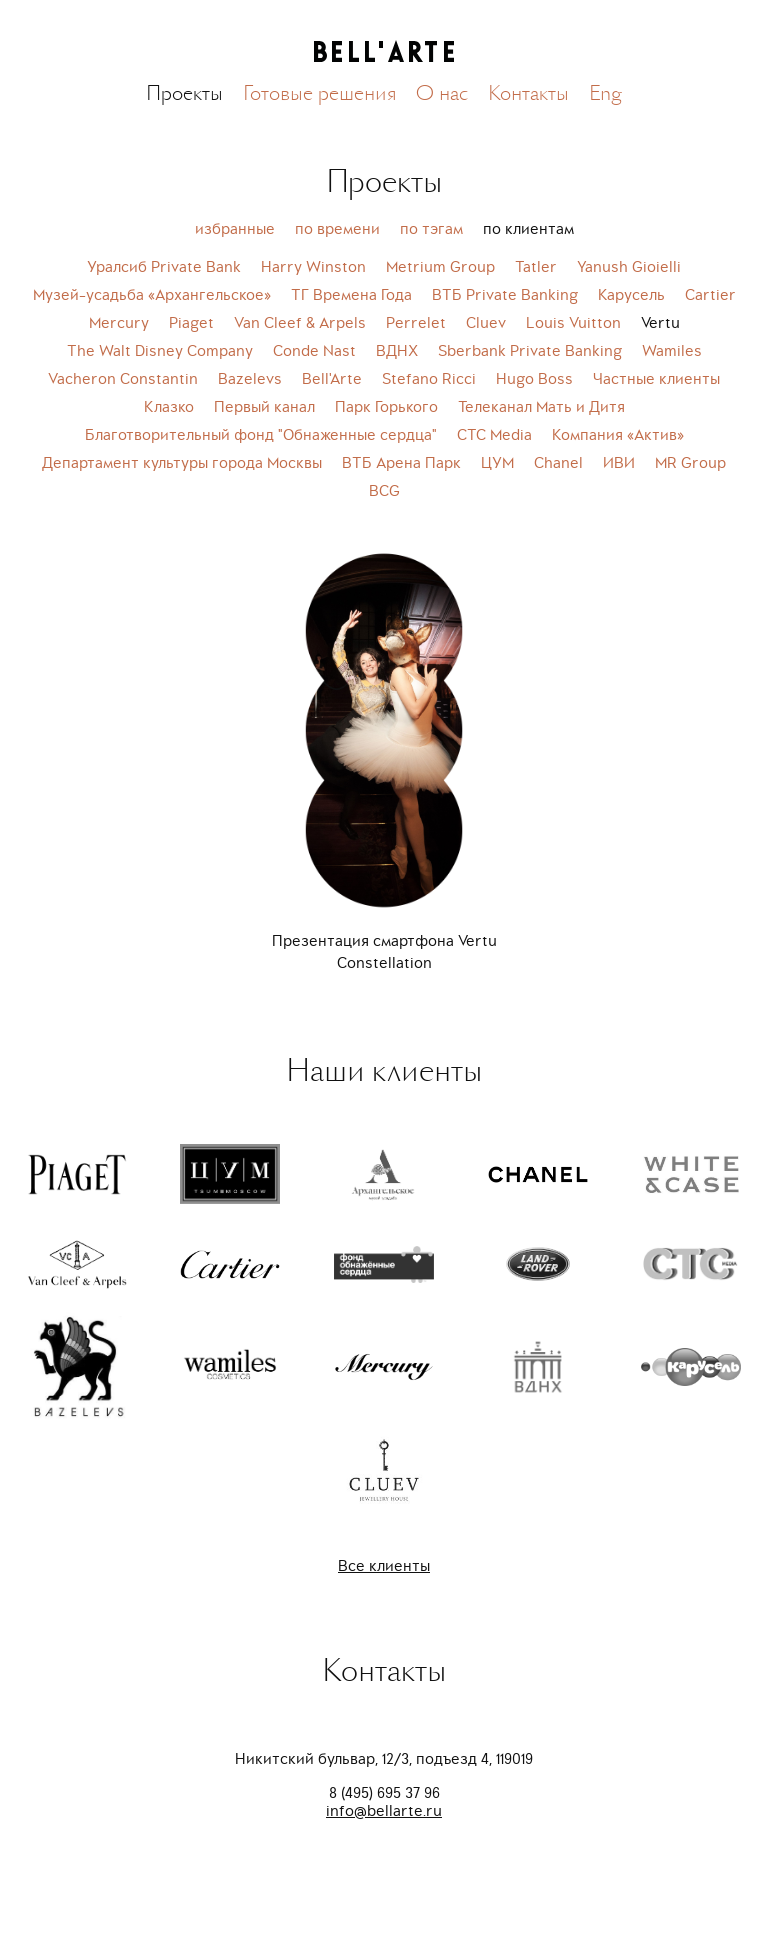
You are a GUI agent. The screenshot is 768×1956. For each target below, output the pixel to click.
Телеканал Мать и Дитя (541, 407)
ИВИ (619, 463)
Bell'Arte (332, 379)
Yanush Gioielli (629, 267)
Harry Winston (313, 267)
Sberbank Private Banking (530, 351)
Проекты (184, 93)
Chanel (558, 463)
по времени (337, 229)
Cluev (486, 323)
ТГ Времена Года (351, 295)
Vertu (660, 323)
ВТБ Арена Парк (401, 463)
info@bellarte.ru (384, 1811)
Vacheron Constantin (123, 379)
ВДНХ (397, 351)
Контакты (528, 93)
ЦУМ (497, 463)
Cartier (710, 295)
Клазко (169, 407)
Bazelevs (250, 379)
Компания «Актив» (618, 435)
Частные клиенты (656, 379)
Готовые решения (319, 93)
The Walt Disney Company (160, 351)
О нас (442, 93)
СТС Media (494, 435)
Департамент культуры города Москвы (182, 463)
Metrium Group (440, 267)
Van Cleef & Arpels (300, 323)
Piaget (191, 323)
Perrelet (416, 323)
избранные (235, 229)
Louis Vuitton (573, 323)
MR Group (690, 463)
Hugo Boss (534, 379)
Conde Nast (314, 351)
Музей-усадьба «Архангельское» (152, 295)
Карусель (631, 295)
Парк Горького (386, 407)
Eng (605, 93)
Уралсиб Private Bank (164, 267)
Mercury (119, 323)
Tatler (536, 267)
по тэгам (431, 229)
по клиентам (528, 229)
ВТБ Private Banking (505, 295)
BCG (384, 491)
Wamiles (672, 351)
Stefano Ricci (429, 379)
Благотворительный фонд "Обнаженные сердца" (261, 435)
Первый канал (264, 407)
